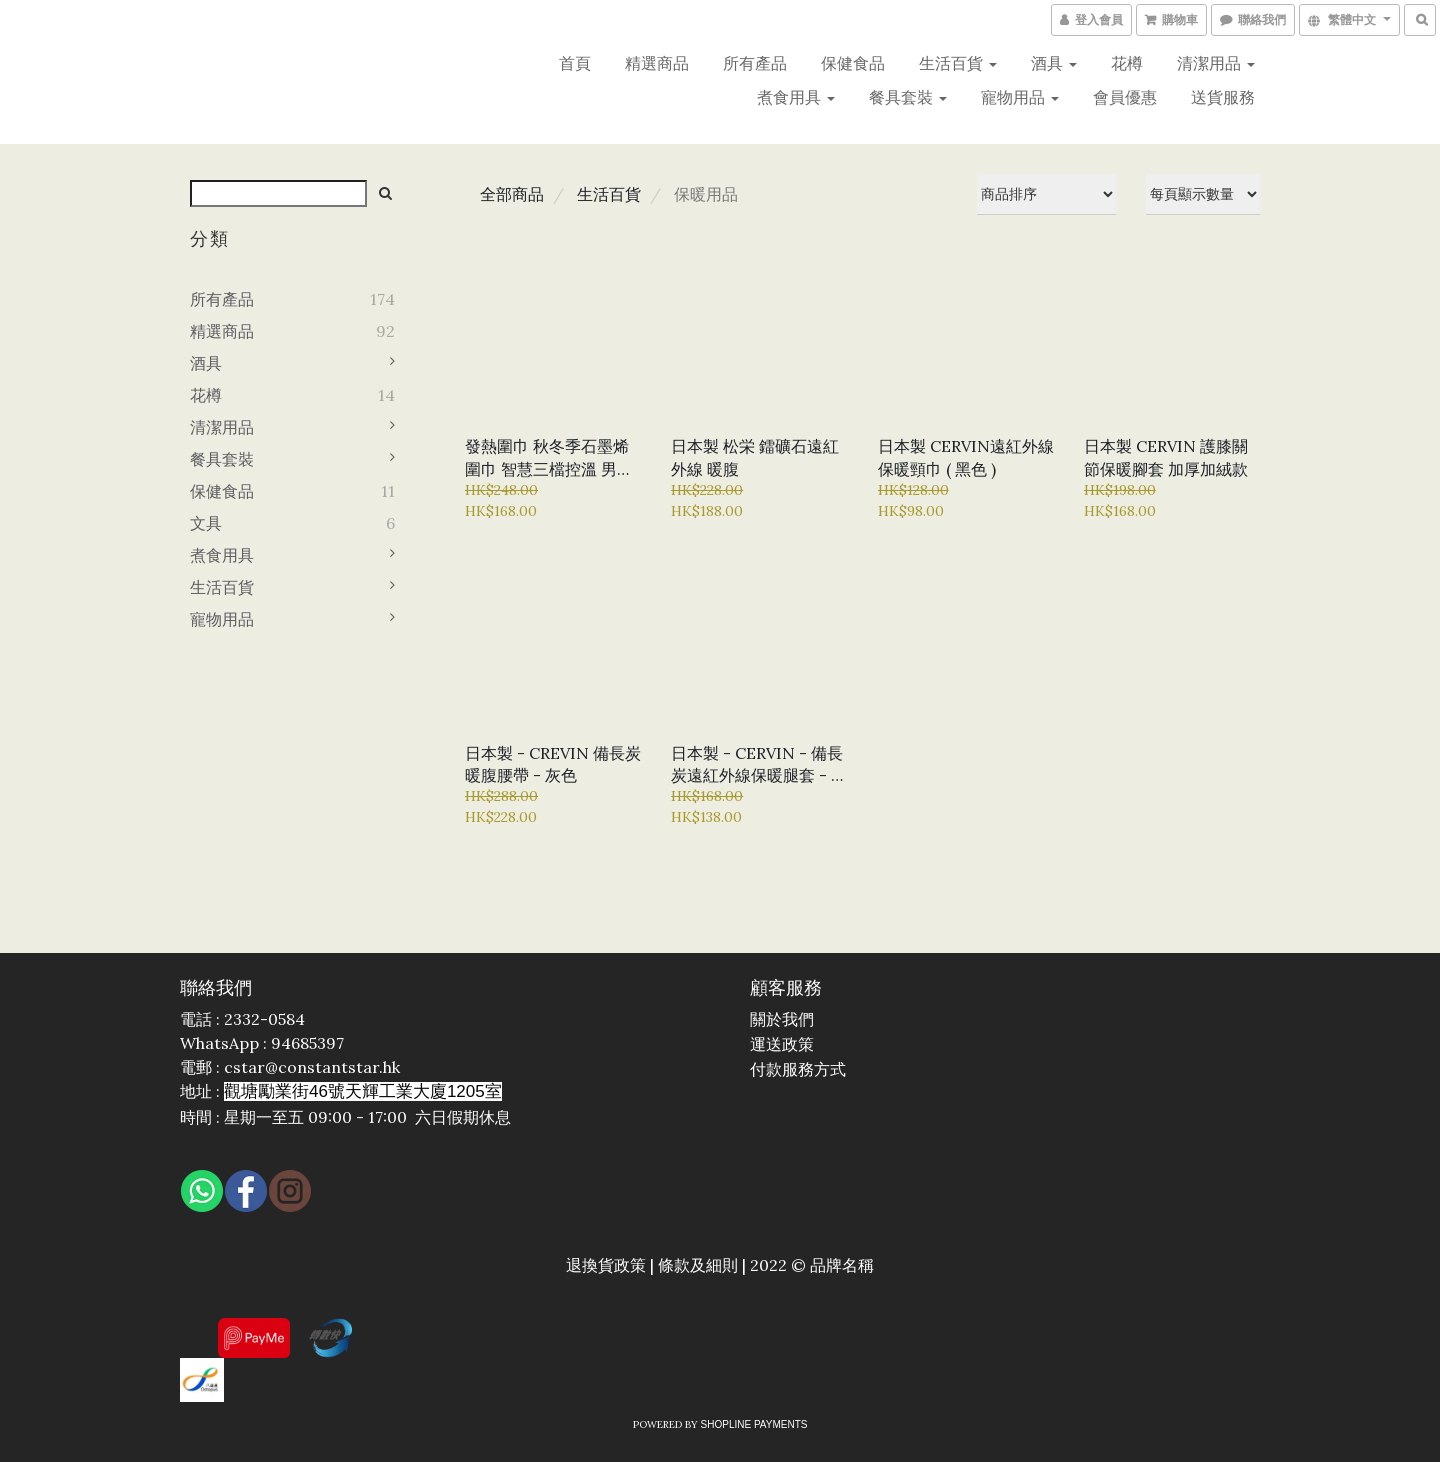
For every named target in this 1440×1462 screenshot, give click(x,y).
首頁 (575, 63)
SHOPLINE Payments (754, 1424)
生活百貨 (958, 63)
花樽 (1127, 63)
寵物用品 (1020, 97)
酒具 (1054, 63)
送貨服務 (1223, 97)
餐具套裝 (908, 97)
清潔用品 (1216, 63)
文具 (206, 523)
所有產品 (755, 63)
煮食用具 (796, 97)
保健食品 (853, 63)
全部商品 (512, 194)
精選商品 (657, 63)
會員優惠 (1125, 97)
